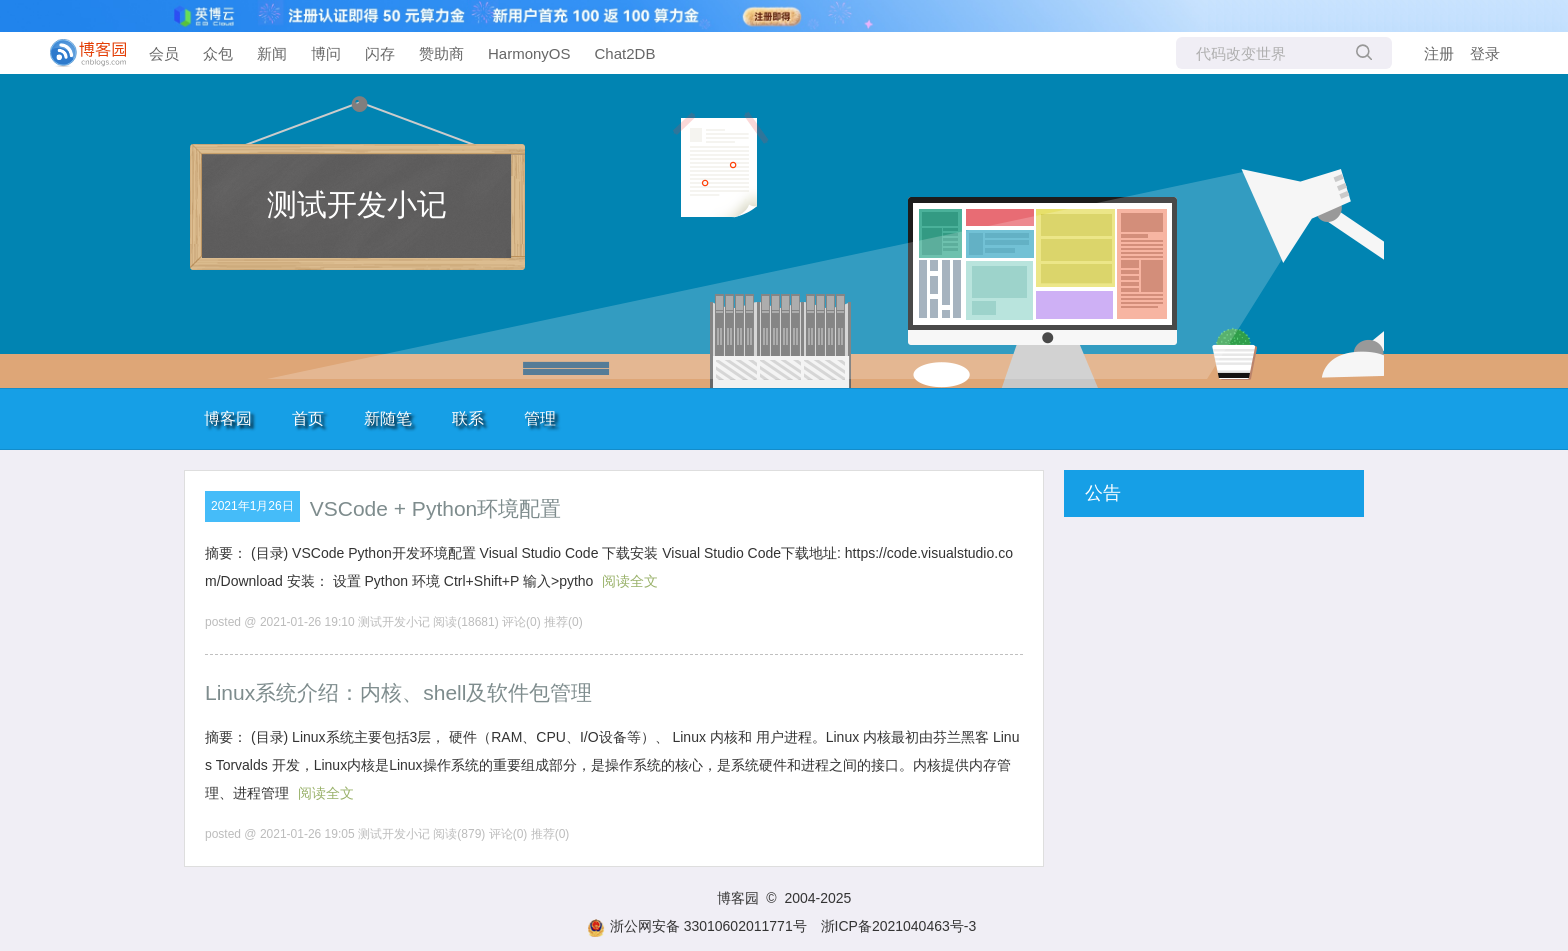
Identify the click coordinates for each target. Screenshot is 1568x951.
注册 (1439, 53)
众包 (218, 53)
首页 (308, 418)
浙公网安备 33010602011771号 (697, 926)
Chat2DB (625, 53)
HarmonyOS (529, 53)
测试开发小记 (357, 204)
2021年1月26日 (252, 506)
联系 (468, 418)
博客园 (228, 418)
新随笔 (388, 418)
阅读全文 (630, 581)
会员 (164, 53)
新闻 (272, 53)
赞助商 (441, 53)
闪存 (380, 53)
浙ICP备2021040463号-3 (899, 926)
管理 (540, 418)
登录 (1485, 53)
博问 (326, 53)
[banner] (80, 53)
